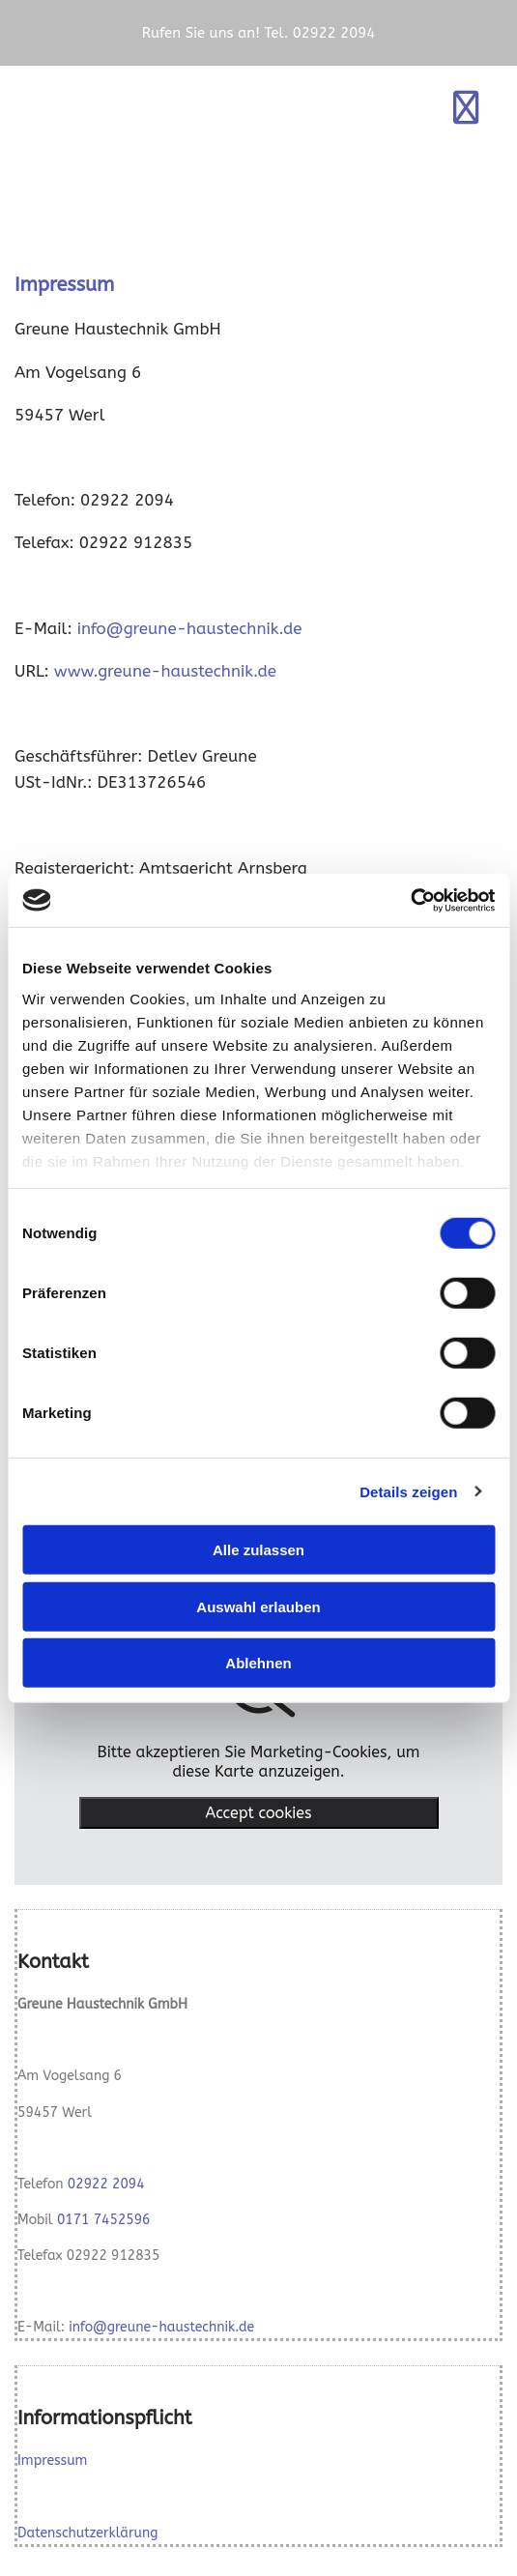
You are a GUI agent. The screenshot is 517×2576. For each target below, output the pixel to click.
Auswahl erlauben (258, 1606)
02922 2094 (106, 2184)
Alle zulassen (258, 1550)
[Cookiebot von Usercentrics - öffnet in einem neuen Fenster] (410, 899)
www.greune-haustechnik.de (165, 670)
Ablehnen (258, 1663)
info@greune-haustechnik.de (189, 628)
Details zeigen (408, 1491)
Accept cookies (258, 1813)
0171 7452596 (104, 2220)
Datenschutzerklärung (87, 2533)
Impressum (52, 2460)
